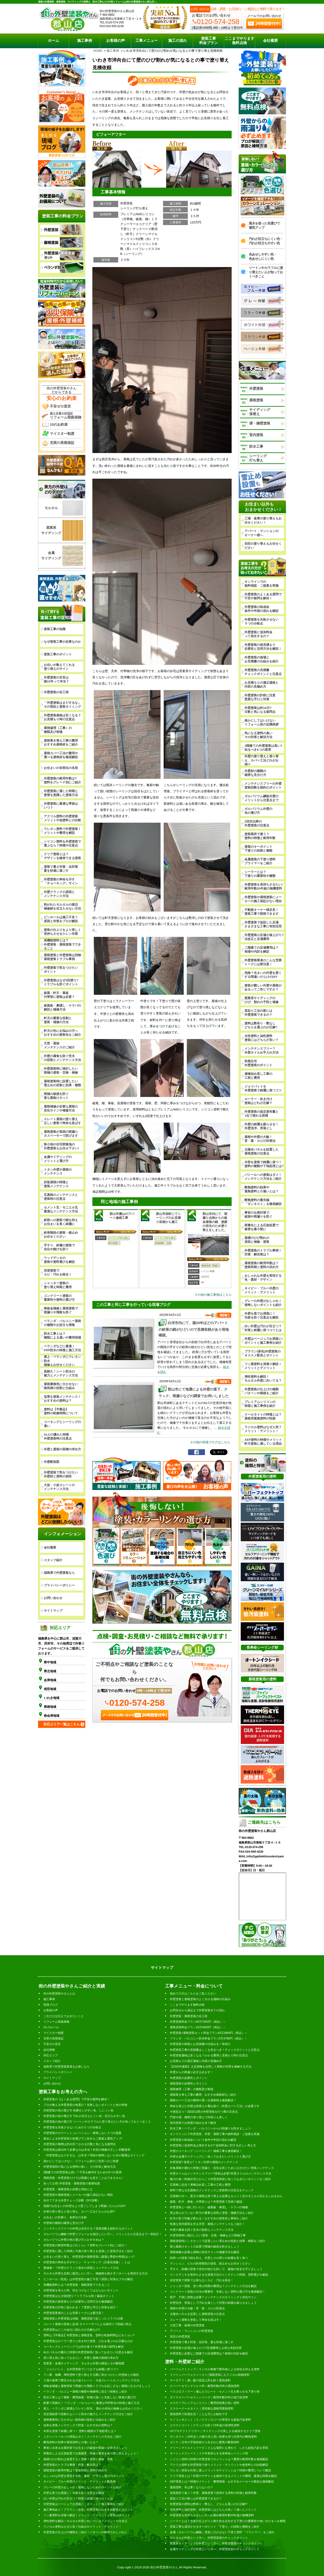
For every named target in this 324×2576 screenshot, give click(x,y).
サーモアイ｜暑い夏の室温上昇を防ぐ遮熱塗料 (200, 2380)
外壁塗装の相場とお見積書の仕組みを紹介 (261, 659)
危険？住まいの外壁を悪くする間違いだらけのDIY (263, 975)
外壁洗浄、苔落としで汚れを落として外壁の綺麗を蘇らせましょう (213, 2302)
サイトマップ (53, 1610)
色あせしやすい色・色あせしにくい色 (263, 256)
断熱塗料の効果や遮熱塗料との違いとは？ (261, 1189)
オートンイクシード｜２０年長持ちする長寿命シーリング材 (209, 2453)
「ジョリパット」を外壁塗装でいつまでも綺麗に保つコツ (81, 2369)
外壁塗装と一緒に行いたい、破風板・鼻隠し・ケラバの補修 (209, 2207)
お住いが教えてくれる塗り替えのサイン (59, 667)
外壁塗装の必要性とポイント (188, 2078)
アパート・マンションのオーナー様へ (261, 533)
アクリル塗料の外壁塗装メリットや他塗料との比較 (62, 818)
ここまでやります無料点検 (239, 40)
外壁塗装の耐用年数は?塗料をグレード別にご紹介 (62, 780)
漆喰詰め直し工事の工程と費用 (258, 1076)
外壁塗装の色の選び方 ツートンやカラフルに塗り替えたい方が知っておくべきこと (97, 2121)
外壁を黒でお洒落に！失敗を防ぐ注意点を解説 (261, 1315)
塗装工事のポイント (58, 654)
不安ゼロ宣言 (52, 2044)
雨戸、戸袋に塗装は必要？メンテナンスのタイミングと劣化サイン (213, 2297)
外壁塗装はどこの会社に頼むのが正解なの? (71, 2329)
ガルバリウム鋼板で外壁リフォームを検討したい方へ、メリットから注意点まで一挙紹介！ (102, 2234)
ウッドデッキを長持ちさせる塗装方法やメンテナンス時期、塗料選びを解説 (219, 2274)
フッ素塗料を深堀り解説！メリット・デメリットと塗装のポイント (86, 2515)
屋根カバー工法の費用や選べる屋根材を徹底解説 (61, 755)
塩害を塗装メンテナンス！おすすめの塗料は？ (62, 1398)
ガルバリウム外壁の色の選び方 (258, 811)
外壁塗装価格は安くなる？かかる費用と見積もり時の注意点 (209, 2055)
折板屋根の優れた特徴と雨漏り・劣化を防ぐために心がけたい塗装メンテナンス (222, 2168)
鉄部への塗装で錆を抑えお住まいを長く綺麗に (61, 1222)
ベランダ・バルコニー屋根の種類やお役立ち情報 (62, 1323)
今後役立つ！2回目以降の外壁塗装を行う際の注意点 (204, 2111)
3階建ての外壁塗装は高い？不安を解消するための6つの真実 (82, 2172)
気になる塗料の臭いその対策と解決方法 (258, 735)
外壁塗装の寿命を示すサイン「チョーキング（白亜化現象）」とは (86, 2262)
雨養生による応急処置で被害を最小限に (261, 1227)
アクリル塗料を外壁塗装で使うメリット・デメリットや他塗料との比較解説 (219, 2464)
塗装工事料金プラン (208, 40)
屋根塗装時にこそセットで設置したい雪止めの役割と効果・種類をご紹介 (217, 2241)
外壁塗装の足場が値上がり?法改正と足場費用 (264, 937)
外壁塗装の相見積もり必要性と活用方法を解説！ (263, 647)
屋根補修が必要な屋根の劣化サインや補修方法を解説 (204, 2252)
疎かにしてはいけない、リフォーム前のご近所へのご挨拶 (81, 2161)
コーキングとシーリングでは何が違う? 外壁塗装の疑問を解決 (83, 2346)
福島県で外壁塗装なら (59, 1572)
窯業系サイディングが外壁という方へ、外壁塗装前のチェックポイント (216, 2543)
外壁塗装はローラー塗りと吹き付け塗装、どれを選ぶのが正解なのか (88, 2341)
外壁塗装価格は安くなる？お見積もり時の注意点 (62, 717)
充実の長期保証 (53, 2038)
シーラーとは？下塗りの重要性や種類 (259, 874)
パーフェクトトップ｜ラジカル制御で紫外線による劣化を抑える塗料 (215, 2369)
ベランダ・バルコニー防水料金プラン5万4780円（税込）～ (208, 2038)
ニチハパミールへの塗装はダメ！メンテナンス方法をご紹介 (82, 2436)
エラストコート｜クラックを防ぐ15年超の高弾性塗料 (205, 2425)
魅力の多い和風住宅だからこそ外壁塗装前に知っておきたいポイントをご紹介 (220, 2179)
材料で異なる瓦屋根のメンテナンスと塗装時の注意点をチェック (212, 2190)
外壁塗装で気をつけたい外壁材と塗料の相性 (61, 1474)
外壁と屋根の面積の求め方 (62, 1449)
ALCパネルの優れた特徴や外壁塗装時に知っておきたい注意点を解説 (88, 2352)
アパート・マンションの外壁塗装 (191, 2331)
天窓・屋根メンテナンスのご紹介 (59, 1045)
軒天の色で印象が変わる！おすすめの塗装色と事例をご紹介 (209, 2218)
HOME (97, 50)
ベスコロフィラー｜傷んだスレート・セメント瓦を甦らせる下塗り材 (215, 2391)
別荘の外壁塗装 (180, 2336)
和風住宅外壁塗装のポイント (258, 1063)
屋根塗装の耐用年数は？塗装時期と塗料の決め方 (261, 1265)
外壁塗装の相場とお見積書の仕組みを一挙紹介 (200, 2044)
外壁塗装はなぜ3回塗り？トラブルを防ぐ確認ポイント (78, 2296)
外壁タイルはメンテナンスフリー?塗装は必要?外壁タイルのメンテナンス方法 (221, 2173)
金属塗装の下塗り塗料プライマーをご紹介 (259, 861)
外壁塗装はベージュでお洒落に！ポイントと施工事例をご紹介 (83, 2504)
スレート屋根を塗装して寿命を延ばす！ (196, 2319)
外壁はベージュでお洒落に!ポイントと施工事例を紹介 (263, 1341)
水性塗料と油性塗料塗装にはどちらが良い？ (261, 1038)
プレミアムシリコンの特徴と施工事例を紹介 (259, 1404)
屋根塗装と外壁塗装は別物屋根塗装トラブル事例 (62, 957)
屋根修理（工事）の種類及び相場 (58, 730)
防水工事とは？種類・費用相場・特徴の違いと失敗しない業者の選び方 (89, 2397)
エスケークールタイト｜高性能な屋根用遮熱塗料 (201, 2408)
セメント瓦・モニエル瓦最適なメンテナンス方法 (61, 1209)
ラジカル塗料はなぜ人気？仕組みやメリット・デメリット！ (82, 2526)
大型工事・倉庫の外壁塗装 (187, 2325)
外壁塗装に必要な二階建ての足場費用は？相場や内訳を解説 (209, 2353)
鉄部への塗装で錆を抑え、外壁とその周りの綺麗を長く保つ (209, 2258)
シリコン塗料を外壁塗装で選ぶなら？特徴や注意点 (62, 843)
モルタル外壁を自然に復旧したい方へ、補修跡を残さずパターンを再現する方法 (95, 2273)
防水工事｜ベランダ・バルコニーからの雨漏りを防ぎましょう (210, 2128)
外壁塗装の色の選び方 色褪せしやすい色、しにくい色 (78, 2110)
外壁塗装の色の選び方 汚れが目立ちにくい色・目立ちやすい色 (84, 2116)
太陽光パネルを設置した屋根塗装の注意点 (261, 1151)
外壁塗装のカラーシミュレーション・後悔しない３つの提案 (82, 2133)
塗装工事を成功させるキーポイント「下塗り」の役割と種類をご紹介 (215, 2526)
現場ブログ (50, 2004)
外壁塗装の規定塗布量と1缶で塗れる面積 (261, 1113)
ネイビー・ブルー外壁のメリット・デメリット (261, 1290)
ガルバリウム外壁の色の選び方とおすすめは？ (73, 2239)
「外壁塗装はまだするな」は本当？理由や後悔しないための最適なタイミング (94, 2155)
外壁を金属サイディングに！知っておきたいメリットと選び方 (210, 2156)
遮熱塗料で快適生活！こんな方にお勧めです (199, 2414)
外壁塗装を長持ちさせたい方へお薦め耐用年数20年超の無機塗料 (212, 2515)
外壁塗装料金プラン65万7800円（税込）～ (198, 2021)
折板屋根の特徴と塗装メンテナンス (56, 1184)
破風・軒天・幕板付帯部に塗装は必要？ (59, 995)
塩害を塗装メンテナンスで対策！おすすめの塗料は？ (78, 2425)
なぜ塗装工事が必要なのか (62, 641)
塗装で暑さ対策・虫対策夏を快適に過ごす (61, 869)
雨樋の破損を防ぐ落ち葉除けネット (56, 1096)
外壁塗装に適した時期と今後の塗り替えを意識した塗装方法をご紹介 (88, 2251)
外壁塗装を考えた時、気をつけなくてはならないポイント (81, 2290)
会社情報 (49, 2049)
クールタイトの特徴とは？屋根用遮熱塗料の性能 (263, 1416)
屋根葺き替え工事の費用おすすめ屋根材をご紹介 (61, 742)
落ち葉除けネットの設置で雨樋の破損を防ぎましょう (204, 2246)
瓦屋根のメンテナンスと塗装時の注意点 (61, 1197)
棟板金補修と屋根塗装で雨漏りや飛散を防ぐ (61, 1310)
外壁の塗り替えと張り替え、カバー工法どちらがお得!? (79, 2211)
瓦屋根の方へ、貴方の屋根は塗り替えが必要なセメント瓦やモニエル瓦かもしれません (226, 2196)
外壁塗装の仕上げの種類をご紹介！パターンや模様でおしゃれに (85, 2532)
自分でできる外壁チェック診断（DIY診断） (71, 2200)
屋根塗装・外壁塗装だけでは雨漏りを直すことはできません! (82, 2177)
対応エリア (50, 2055)
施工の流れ (177, 40)
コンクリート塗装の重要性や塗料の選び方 (59, 1298)
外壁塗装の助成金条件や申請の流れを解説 (261, 609)
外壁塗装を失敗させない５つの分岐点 (261, 621)
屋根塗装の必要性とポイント (188, 2083)
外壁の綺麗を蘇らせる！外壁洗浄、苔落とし (261, 1126)
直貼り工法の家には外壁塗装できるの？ (258, 1012)
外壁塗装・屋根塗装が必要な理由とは (68, 2189)
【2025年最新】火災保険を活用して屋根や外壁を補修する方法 (210, 2066)
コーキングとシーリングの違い (62, 1424)
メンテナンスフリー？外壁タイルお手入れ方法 (261, 1050)
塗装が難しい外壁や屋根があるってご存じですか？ (263, 987)
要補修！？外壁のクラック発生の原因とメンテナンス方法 (81, 2267)
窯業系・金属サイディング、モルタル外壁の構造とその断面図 (83, 2363)
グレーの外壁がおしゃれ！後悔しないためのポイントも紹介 (82, 2487)
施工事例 (84, 40)
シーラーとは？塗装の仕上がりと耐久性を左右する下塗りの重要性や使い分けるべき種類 (228, 2521)
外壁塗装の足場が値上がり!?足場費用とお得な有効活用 (206, 2347)
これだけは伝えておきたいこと (63, 2016)
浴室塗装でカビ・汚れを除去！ (58, 1272)
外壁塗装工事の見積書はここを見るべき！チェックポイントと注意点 (215, 2049)
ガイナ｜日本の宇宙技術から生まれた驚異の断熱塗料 (204, 2442)
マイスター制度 (53, 2032)
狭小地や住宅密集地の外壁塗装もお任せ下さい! (61, 1146)
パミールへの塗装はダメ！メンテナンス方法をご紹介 (263, 1177)
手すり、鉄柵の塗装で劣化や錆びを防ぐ (59, 1247)
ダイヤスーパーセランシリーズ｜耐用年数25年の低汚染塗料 (209, 2397)
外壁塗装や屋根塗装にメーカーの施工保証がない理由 (263, 899)
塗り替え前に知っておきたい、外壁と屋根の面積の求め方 (81, 2357)
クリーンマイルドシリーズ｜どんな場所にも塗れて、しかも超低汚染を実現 (219, 2447)
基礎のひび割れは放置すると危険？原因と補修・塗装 (78, 2459)
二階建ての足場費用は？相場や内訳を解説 (261, 949)
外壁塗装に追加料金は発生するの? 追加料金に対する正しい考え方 (213, 2145)
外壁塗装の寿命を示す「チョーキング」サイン (61, 881)
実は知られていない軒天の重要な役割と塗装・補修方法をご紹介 (212, 2212)
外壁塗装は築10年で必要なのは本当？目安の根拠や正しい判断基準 (87, 2149)
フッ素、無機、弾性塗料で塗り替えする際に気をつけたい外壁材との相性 (91, 2374)
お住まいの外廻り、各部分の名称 (65, 2217)
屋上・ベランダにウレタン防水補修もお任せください (62, 1361)
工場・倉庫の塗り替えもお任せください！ (263, 520)
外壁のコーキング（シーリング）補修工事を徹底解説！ (206, 2151)
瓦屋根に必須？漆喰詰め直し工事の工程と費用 (200, 2184)
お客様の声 (115, 40)
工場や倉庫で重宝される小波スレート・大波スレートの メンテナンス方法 (91, 2380)
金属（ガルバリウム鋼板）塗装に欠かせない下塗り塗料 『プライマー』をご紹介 (222, 2532)
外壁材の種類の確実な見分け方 (255, 773)
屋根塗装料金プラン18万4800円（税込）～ (198, 2027)
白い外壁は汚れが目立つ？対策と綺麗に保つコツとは (263, 1328)
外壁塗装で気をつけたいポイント (61, 969)
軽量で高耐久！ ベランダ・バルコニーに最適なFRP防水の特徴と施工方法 (91, 2403)
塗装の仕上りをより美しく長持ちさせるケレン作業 (62, 932)
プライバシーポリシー (59, 1585)
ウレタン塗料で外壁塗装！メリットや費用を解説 (62, 831)
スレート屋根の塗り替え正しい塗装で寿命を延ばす (62, 1121)
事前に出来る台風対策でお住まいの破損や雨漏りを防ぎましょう (85, 2447)
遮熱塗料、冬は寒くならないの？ (191, 2487)
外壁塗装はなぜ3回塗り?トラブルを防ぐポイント (61, 982)
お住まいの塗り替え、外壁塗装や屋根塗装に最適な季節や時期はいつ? (89, 2256)
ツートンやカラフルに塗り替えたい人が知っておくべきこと (266, 272)
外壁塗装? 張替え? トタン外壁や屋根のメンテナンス (204, 2162)
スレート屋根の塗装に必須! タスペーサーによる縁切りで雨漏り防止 (87, 2324)
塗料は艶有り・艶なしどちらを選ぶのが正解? (260, 1025)
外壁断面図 (51, 1462)
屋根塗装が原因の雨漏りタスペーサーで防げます (61, 1134)
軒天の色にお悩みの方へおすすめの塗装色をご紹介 (62, 1033)
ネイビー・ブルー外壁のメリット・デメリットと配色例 (79, 2481)
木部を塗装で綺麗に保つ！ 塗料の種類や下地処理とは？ (80, 2431)
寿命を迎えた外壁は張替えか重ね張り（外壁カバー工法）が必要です (215, 2106)
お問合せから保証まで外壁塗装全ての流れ (197, 2010)
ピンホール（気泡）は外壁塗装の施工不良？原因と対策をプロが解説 (88, 2279)
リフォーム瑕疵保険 (56, 2021)
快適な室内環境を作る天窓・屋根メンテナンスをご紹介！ (207, 2224)
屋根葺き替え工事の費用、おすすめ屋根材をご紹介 (203, 2094)
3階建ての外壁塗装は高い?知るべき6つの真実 (263, 748)
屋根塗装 (61, 242)
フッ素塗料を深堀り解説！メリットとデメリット (263, 1366)
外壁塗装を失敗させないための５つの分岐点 (72, 2127)
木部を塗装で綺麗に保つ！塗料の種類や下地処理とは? (264, 1164)
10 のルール (51, 2027)
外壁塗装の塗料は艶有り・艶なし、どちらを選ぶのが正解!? (209, 2504)
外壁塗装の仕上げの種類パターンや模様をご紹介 (261, 1391)
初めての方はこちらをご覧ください (193, 1993)
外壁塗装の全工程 (56, 692)
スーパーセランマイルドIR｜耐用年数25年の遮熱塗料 (205, 2386)
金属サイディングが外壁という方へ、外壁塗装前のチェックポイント (215, 2549)
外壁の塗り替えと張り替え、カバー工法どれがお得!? (261, 760)
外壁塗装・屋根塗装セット (61, 255)
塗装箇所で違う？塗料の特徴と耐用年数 (259, 836)
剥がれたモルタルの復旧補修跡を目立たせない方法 (62, 906)
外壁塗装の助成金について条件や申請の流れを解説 (203, 2139)
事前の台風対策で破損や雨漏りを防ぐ (258, 1214)
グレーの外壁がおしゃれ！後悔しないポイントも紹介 (263, 1303)
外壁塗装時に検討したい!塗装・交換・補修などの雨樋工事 (208, 2235)
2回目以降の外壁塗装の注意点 (256, 823)
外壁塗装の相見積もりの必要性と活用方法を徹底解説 (78, 2301)
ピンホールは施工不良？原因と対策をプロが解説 (61, 919)
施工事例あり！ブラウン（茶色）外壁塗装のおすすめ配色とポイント (88, 2509)
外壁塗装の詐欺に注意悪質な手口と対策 (259, 697)
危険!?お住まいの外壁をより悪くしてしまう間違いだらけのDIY (84, 2206)
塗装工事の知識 (55, 629)
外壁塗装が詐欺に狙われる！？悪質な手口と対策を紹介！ (81, 2307)
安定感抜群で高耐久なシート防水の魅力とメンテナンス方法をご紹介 (88, 2414)
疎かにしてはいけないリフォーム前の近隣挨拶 (261, 722)
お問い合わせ (53, 1598)
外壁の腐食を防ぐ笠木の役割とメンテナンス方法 (62, 1058)
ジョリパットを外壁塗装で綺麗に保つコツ (263, 1088)
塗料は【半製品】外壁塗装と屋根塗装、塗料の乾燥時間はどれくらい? (89, 2335)
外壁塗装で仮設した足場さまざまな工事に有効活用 (263, 924)
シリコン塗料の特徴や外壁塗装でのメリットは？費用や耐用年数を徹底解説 (219, 2459)
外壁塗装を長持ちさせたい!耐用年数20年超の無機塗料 (263, 886)
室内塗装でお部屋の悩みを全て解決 (193, 2122)
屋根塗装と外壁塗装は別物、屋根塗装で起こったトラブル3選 (83, 2318)
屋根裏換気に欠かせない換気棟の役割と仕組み (61, 1386)
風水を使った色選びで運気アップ (264, 225)
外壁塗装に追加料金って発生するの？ (258, 634)
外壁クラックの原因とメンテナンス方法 (59, 894)
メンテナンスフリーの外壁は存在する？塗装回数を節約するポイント (88, 2228)
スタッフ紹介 (53, 1560)
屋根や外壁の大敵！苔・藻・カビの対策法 (259, 1139)
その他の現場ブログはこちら (210, 1439)
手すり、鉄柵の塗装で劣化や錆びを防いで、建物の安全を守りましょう (216, 2269)
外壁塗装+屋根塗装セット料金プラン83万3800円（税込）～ (209, 2032)
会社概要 (270, 40)
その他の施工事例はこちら (213, 1291)
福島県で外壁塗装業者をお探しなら (66, 2066)
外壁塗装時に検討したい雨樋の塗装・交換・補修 (61, 1070)
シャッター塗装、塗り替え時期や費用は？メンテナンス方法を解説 (213, 2286)
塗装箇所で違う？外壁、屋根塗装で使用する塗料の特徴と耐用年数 (213, 2492)
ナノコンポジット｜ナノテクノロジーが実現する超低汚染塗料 (210, 2419)
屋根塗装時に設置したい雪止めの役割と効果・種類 (62, 1083)
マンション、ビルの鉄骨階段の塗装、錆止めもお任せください (210, 2263)
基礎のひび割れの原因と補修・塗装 (256, 1240)
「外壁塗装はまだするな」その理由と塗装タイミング (62, 704)
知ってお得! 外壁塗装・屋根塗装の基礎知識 (71, 2183)
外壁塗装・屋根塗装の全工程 (188, 2016)
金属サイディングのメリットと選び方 (58, 1159)
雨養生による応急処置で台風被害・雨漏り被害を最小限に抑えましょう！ (91, 2453)
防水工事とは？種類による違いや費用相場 (62, 1335)
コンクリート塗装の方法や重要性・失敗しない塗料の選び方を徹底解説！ (217, 2291)
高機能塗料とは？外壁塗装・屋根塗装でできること (62, 944)
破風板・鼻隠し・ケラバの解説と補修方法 (62, 1007)
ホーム (53, 40)
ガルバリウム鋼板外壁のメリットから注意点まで (261, 798)
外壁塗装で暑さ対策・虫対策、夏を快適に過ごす (201, 2342)
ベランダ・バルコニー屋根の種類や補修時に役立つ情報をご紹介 (85, 2391)
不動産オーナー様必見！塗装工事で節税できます (261, 912)
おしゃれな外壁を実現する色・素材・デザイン (263, 1277)
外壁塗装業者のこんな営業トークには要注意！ (263, 962)
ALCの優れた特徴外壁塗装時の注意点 (58, 1436)
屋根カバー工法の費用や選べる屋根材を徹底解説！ (203, 2100)
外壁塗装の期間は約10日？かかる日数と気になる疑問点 (79, 2144)
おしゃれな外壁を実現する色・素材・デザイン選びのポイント (83, 2476)
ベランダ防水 (61, 267)
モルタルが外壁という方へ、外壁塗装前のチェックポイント (209, 2537)
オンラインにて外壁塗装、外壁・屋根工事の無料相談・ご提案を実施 (215, 2134)
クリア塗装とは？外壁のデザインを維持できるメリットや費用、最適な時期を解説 (223, 2476)
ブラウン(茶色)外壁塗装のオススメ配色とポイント (262, 1353)
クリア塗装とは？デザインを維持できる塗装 (62, 856)
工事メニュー (146, 40)
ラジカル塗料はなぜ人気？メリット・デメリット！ (263, 1429)
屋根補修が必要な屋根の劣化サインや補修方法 (61, 1108)
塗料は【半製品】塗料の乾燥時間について (61, 1411)
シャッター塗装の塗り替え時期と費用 (58, 1285)
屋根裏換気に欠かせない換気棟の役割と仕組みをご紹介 (79, 2419)
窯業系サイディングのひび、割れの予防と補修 (261, 1000)
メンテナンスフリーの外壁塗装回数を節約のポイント (263, 785)
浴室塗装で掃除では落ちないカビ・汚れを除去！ (201, 2280)
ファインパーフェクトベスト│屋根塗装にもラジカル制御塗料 (210, 2374)
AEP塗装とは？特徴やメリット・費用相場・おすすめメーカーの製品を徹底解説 (222, 2481)
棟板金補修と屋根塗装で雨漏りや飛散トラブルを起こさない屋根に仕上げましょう (96, 2386)
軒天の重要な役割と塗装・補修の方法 (58, 1020)
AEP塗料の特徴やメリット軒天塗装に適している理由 (263, 1442)
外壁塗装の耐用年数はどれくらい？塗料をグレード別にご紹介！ (85, 2245)
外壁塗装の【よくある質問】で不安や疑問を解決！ (76, 2099)
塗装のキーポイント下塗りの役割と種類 (258, 848)
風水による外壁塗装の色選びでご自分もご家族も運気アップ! (82, 2138)
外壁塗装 (61, 229)
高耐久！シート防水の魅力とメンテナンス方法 (61, 1373)
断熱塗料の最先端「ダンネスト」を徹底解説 (263, 1202)
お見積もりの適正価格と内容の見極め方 (261, 684)
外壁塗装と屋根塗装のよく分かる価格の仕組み (200, 1999)
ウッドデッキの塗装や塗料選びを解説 (59, 1260)
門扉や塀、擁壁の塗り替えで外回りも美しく (199, 2117)
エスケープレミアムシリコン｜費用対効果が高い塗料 (204, 2403)
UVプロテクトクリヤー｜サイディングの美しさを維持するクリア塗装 (215, 2431)
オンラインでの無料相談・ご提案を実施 (261, 583)
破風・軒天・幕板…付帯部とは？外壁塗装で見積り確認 (206, 2201)
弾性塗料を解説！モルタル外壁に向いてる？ (263, 1378)
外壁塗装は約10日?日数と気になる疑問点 (259, 710)
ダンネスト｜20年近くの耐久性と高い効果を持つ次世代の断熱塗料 (213, 2436)
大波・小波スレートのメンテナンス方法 (59, 1487)
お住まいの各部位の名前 (61, 768)
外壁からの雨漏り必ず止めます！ (191, 2072)
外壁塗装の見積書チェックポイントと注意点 (263, 672)
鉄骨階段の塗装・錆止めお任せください (61, 1234)
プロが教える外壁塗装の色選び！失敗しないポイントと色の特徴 (85, 2104)
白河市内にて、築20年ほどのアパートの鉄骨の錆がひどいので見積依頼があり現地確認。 (193, 1326)
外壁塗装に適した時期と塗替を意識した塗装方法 (61, 793)
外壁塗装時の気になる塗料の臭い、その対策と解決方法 (79, 2166)
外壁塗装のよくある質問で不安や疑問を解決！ (263, 596)
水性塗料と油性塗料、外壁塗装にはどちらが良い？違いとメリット (213, 2509)
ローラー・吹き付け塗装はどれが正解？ (258, 1101)
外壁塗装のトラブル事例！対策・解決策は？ (263, 1252)
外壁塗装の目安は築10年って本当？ (56, 679)
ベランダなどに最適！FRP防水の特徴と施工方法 (62, 1348)
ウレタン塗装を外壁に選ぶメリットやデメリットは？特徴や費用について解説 (220, 2470)
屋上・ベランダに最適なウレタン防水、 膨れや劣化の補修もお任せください (93, 2408)
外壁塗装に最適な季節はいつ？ (61, 805)
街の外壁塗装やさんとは (59, 1993)
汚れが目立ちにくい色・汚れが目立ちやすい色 (266, 241)
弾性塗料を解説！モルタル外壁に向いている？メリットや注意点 (85, 2521)
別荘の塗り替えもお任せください (263, 545)
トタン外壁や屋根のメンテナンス (58, 1171)
